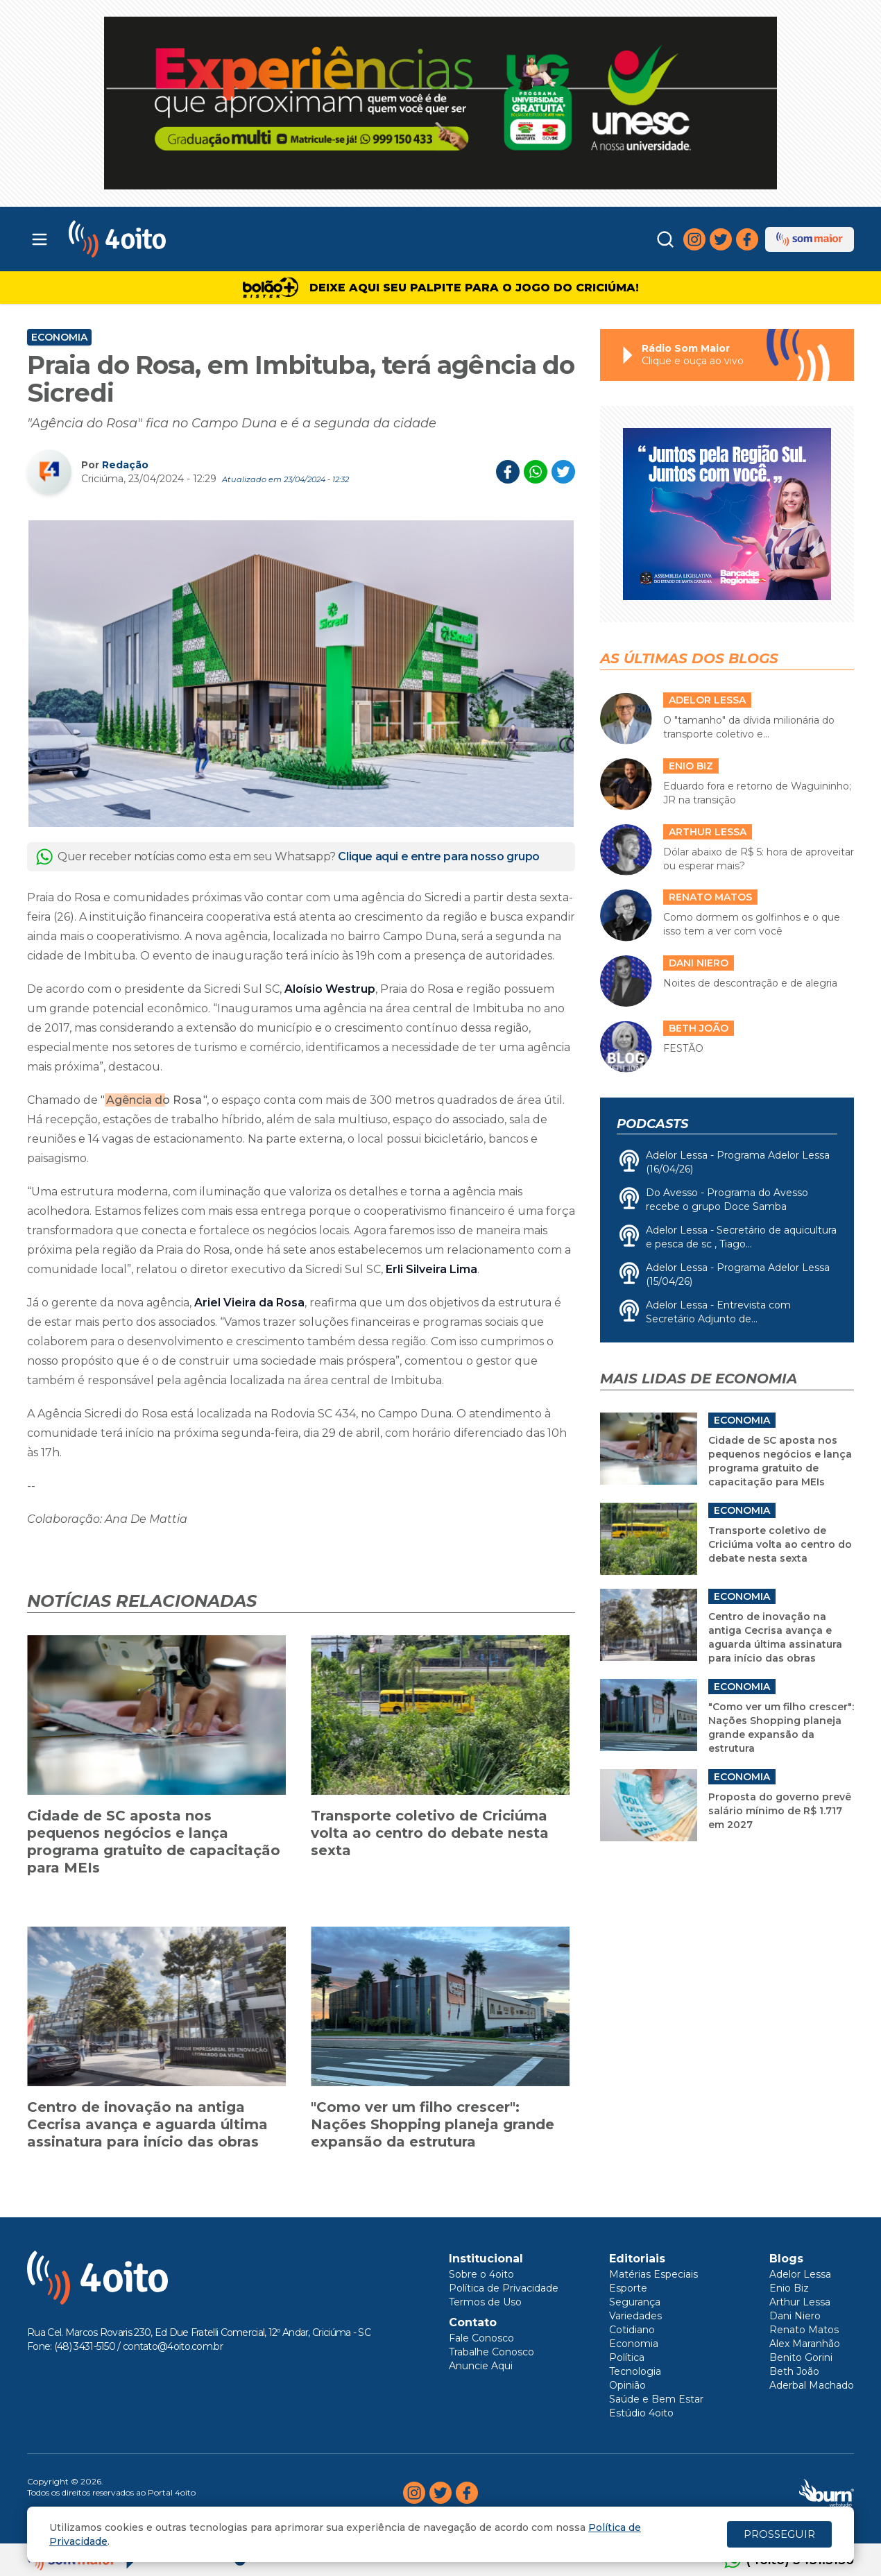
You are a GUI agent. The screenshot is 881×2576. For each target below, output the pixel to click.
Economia (59, 337)
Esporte (628, 2288)
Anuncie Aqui (481, 2366)
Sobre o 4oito (481, 2274)
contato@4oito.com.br (173, 2346)
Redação (125, 465)
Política (626, 2357)
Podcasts (652, 1124)
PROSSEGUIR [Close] (779, 2534)
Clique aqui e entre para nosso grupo (439, 856)
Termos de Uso (485, 2302)
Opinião (627, 2385)
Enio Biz (789, 2288)
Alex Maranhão (804, 2343)
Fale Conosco (481, 2338)
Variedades (635, 2316)
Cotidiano (632, 2329)
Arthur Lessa (799, 2302)
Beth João (794, 2371)
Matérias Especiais (653, 2274)
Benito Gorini (800, 2357)
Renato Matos (804, 2329)
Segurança (634, 2302)
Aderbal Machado (811, 2385)
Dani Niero (795, 2316)
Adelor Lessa (800, 2274)
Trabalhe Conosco (491, 2352)
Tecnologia (635, 2371)
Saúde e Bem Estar (656, 2399)
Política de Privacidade (503, 2288)
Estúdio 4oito (641, 2413)
